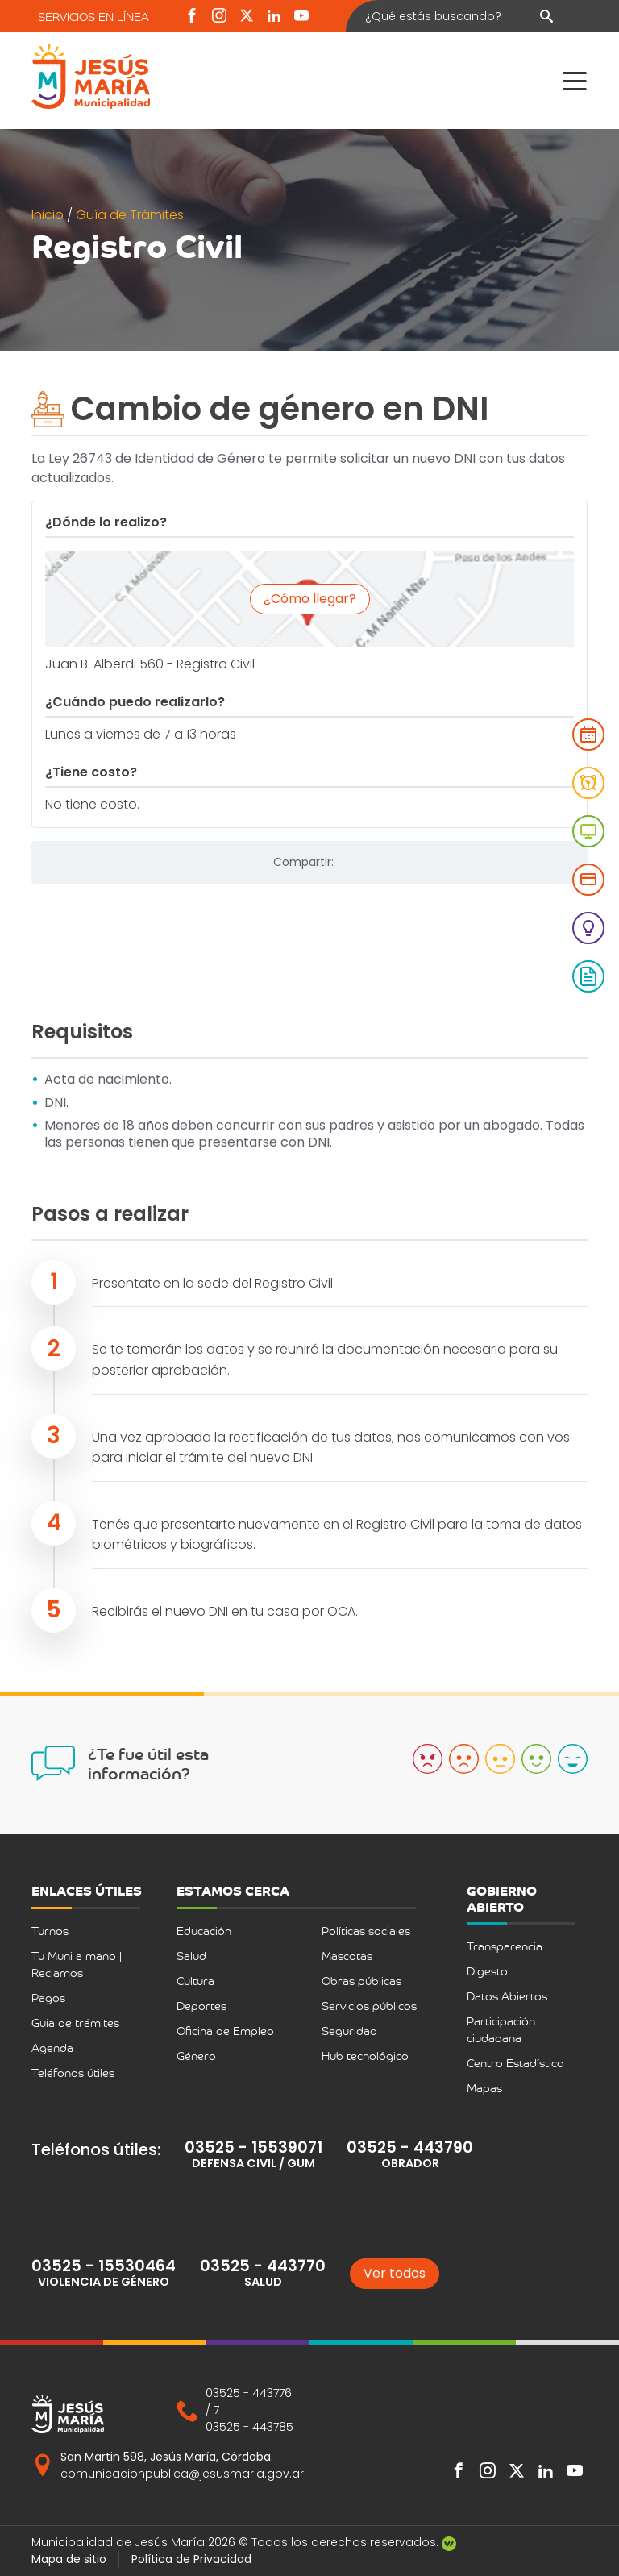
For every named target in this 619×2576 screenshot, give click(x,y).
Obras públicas (361, 1980)
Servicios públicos (369, 2005)
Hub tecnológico (365, 2055)
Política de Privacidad (191, 2559)
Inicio (49, 215)
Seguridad (349, 2030)
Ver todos (395, 2273)
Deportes (201, 2005)
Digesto (487, 1971)
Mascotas (347, 1955)
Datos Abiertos (507, 1996)
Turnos (50, 1930)
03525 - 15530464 (103, 2266)
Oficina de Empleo (225, 2030)
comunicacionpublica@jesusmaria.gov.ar (182, 2474)
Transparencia (504, 1946)
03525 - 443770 (263, 2266)
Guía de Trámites (130, 215)
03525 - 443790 (410, 2147)
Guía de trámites (75, 2022)
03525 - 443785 (249, 2427)
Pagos (48, 1997)
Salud (191, 1955)
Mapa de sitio (68, 2559)
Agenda (52, 2047)
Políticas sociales (366, 1930)
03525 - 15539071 (253, 2147)
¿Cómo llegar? (310, 598)
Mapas (484, 2088)
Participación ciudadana (501, 2029)
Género (196, 2055)
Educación (204, 1930)
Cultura (195, 1980)
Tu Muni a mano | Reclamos (76, 1964)
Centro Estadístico (515, 2063)
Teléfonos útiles (72, 2072)
